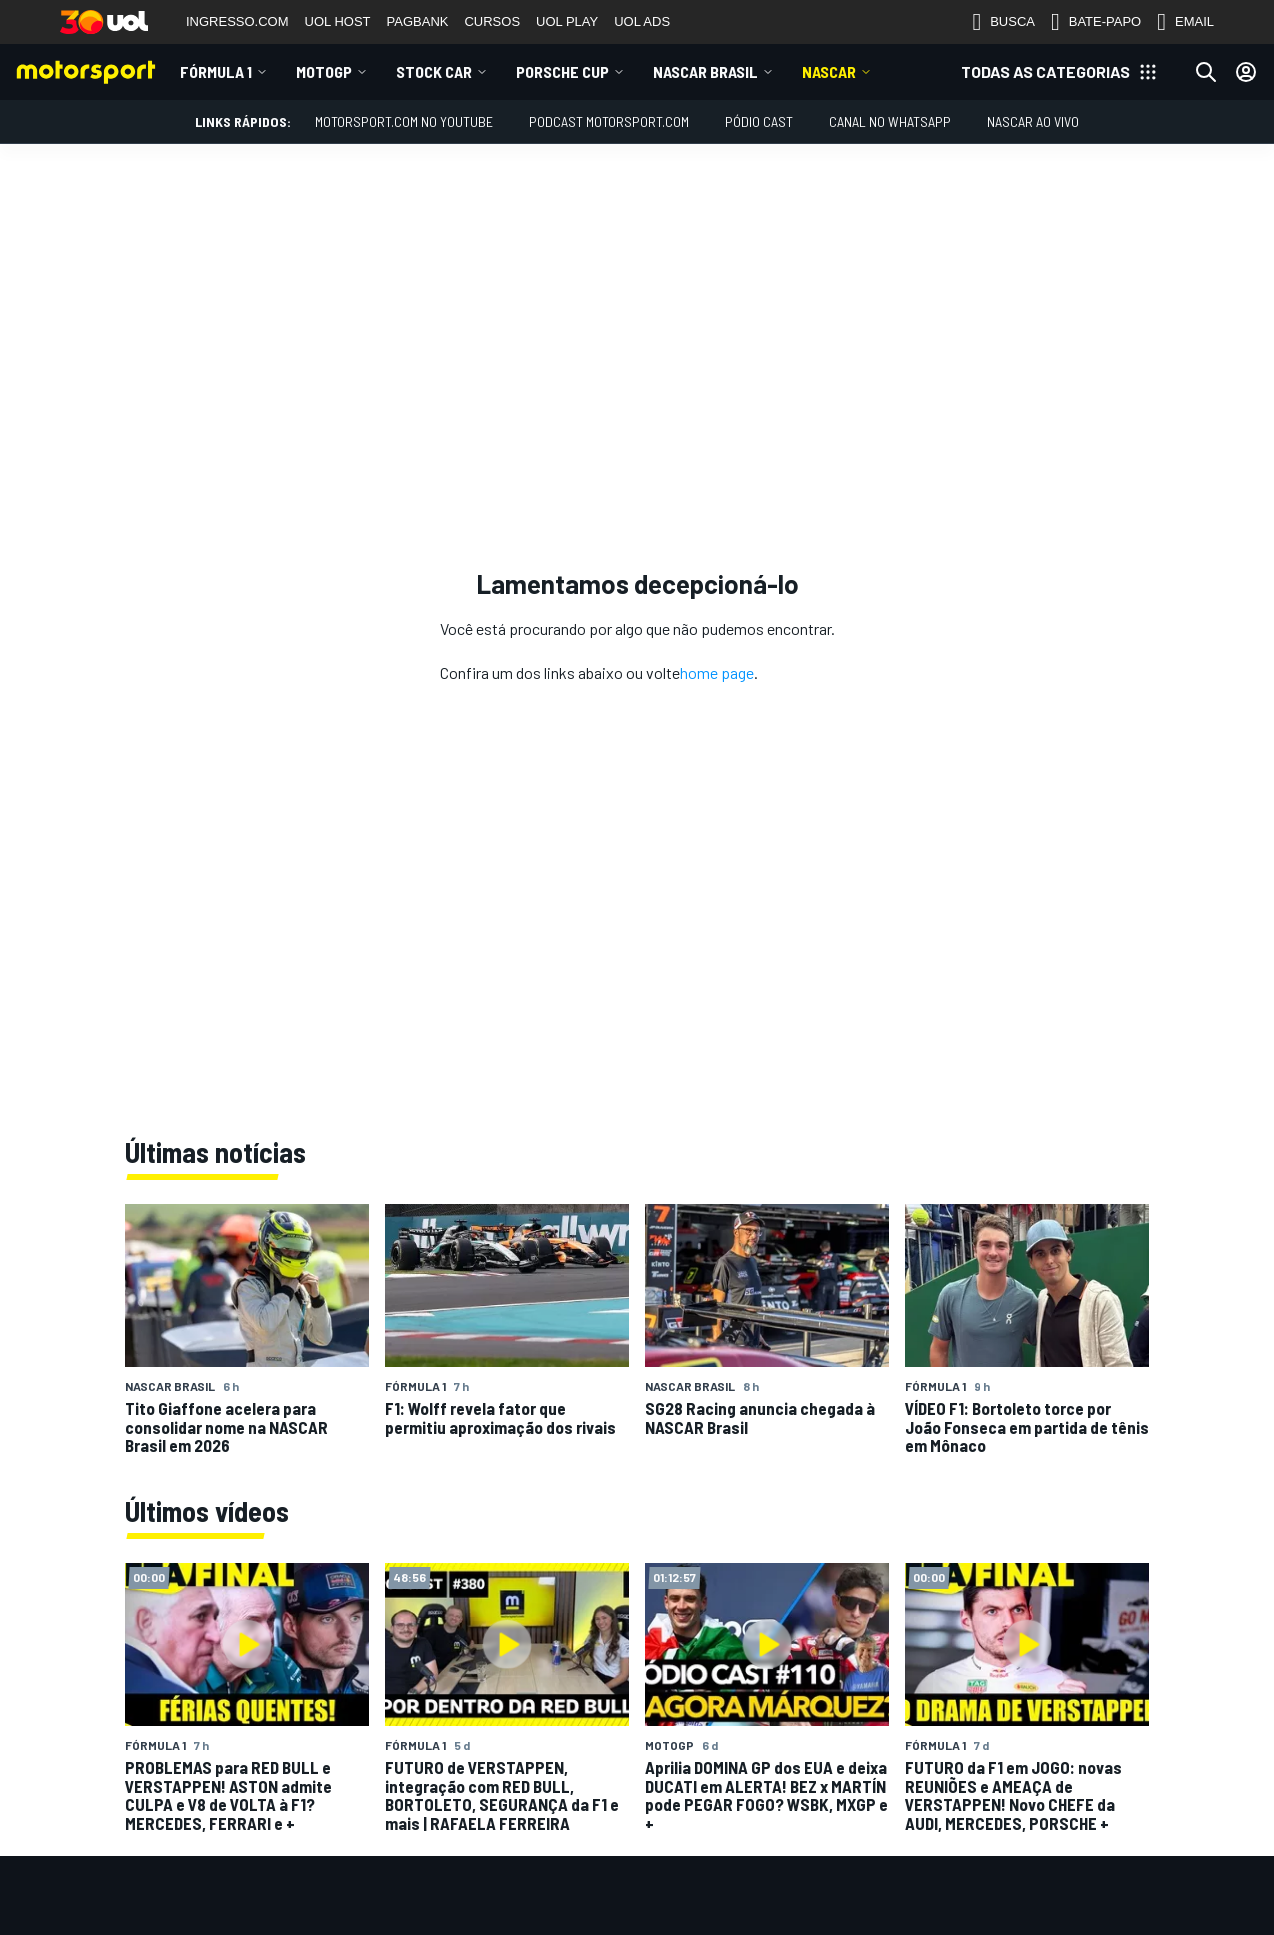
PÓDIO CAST (759, 121)
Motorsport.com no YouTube (404, 121)
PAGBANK (418, 21)
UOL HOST (338, 21)
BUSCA (1003, 22)
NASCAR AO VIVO (1033, 121)
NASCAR (829, 71)
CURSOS (492, 21)
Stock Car (434, 71)
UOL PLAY (567, 21)
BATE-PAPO (1096, 22)
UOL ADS (642, 21)
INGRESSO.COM (237, 21)
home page (717, 672)
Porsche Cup (562, 71)
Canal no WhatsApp (890, 121)
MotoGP (324, 71)
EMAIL (1185, 22)
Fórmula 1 (216, 71)
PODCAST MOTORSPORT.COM (609, 121)
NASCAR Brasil (705, 71)
